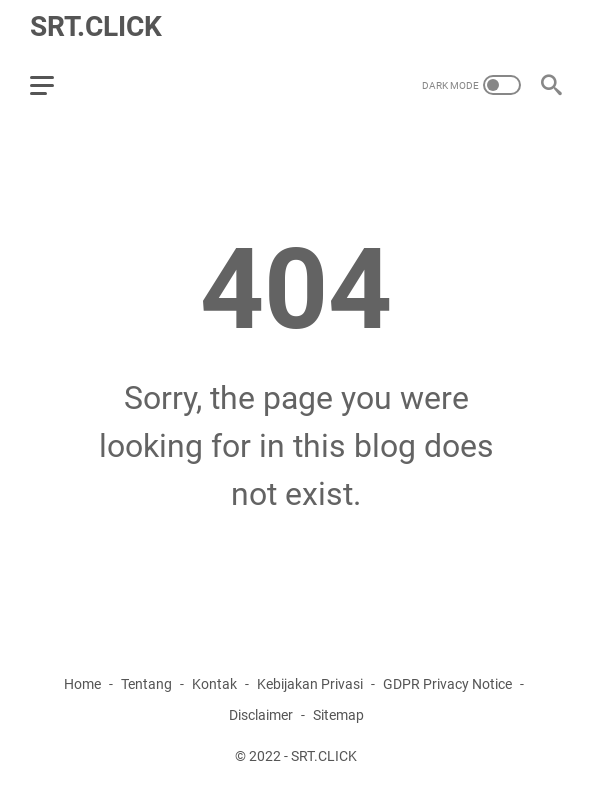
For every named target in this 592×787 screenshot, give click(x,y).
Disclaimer (261, 715)
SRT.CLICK (96, 26)
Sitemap (338, 715)
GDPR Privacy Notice (447, 684)
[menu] (54, 85)
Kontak (214, 684)
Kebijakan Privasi (310, 684)
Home (82, 684)
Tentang (146, 684)
